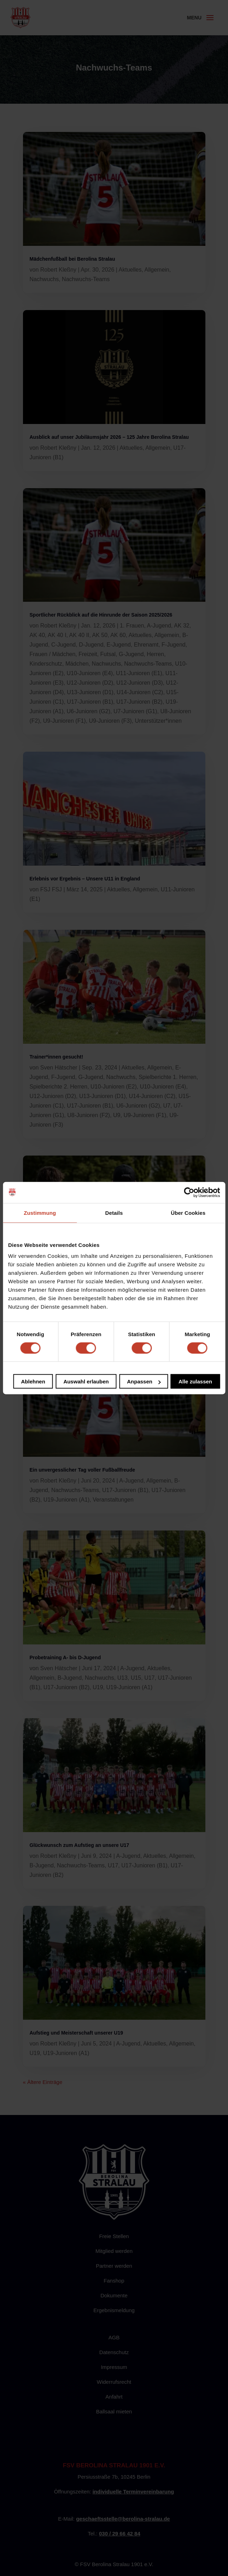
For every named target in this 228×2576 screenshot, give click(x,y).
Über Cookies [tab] (188, 1213)
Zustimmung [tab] (40, 1213)
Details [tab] (114, 1213)
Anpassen (144, 1381)
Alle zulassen (195, 1381)
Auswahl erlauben (86, 1381)
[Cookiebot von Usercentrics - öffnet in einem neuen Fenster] (189, 1192)
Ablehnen (33, 1381)
